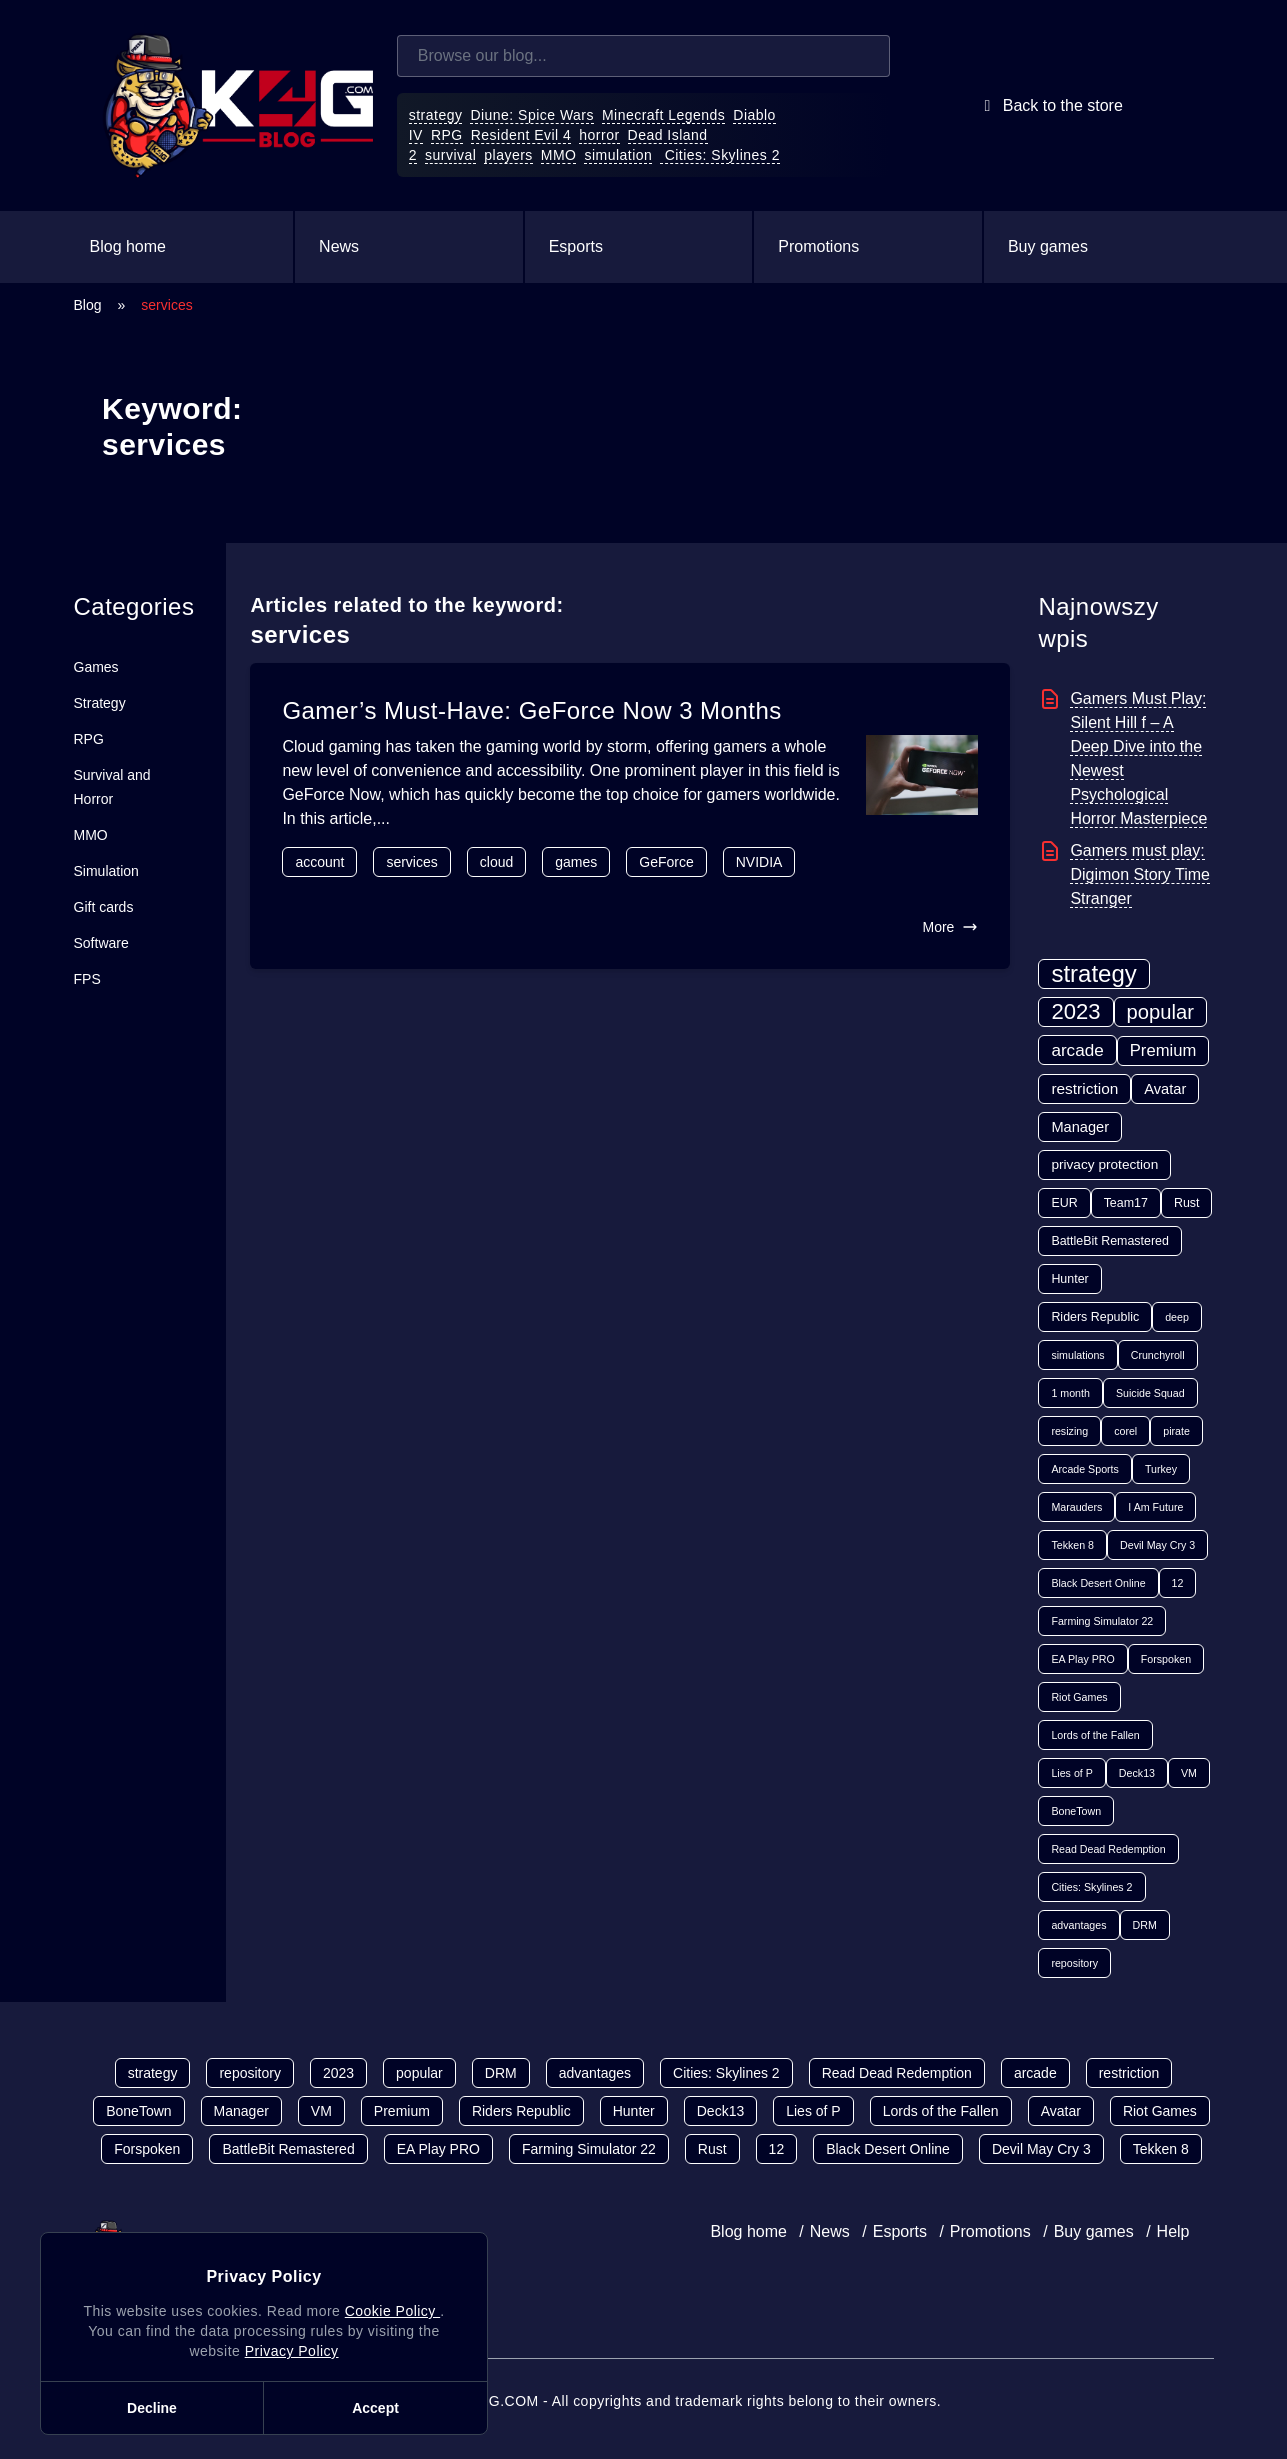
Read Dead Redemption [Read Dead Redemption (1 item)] (1108, 1849)
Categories (134, 606)
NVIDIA (759, 862)
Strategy (100, 703)
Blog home (128, 246)
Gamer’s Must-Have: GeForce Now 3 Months (531, 710)
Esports (576, 246)
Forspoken (147, 2149)
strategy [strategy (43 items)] (1093, 973)
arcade (1035, 2073)
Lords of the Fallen (941, 2111)
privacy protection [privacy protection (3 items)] (1104, 1164)
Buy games (1048, 246)
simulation (618, 155)
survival (450, 155)
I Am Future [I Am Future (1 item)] (1155, 1507)
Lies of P (813, 2111)
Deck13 (720, 2111)
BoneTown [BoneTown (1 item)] (1076, 1811)
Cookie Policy (392, 2311)
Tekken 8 (1161, 2149)
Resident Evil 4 (521, 135)
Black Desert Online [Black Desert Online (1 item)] (1098, 1583)
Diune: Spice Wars (532, 115)
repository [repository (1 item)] (1074, 1963)
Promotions (818, 246)
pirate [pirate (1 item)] (1176, 1431)
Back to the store (1049, 106)
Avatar (1061, 2111)
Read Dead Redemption (897, 2073)
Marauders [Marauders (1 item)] (1076, 1507)
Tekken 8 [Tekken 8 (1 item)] (1072, 1545)
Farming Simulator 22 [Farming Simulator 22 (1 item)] (1102, 1621)
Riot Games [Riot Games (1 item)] (1079, 1697)
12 (777, 2149)
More (950, 927)
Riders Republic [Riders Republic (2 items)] (1095, 1317)
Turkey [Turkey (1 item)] (1161, 1469)
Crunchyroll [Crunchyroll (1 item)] (1158, 1355)
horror (599, 135)
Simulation (106, 871)
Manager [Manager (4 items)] (1080, 1127)
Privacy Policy (292, 2351)
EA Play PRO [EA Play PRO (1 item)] (1082, 1659)
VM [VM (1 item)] (1189, 1773)
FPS (87, 979)
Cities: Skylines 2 (720, 155)
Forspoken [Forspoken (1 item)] (1166, 1659)
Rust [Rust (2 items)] (1187, 1203)
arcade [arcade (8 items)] (1077, 1050)
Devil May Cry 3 (1041, 2149)
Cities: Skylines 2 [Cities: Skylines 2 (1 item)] (1091, 1887)
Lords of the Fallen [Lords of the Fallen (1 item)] (1095, 1735)
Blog (88, 305)
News (339, 246)
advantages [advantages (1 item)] (1078, 1925)
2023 (338, 2073)
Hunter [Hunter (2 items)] (1069, 1279)
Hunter (634, 2111)
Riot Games (1160, 2111)
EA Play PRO (438, 2149)
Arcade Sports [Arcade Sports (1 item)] (1085, 1469)
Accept (375, 2408)
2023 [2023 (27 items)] (1075, 1011)
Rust (712, 2149)
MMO (559, 155)
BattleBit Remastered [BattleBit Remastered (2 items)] (1110, 1241)
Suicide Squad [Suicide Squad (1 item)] (1150, 1393)
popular (419, 2073)
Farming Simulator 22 (589, 2149)
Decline (152, 2408)
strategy (436, 115)
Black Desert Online (888, 2149)
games (576, 862)
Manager (241, 2111)
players (508, 155)
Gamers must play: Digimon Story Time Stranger (1140, 874)
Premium (402, 2111)
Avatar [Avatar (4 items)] (1165, 1089)
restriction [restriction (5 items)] (1084, 1088)
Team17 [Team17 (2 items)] (1126, 1203)
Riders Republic (521, 2111)
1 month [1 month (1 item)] (1070, 1393)
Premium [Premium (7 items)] (1163, 1050)
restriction (1129, 2073)
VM (321, 2111)
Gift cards (104, 907)
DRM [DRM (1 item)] (1145, 1925)
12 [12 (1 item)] (1178, 1583)
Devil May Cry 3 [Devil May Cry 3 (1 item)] (1157, 1545)
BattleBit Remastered (288, 2149)
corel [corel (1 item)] (1125, 1431)
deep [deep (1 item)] (1177, 1317)
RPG (447, 135)
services (411, 862)
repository (249, 2073)
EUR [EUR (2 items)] (1064, 1203)
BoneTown (138, 2111)
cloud (496, 862)
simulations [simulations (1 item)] (1077, 1355)
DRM (501, 2073)
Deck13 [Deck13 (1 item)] (1137, 1773)
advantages (595, 2073)
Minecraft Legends (663, 115)
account (319, 862)
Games (96, 667)
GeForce (666, 862)
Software (101, 943)
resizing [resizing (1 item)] (1069, 1431)
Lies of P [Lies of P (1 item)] (1071, 1773)
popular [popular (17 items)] (1160, 1012)
